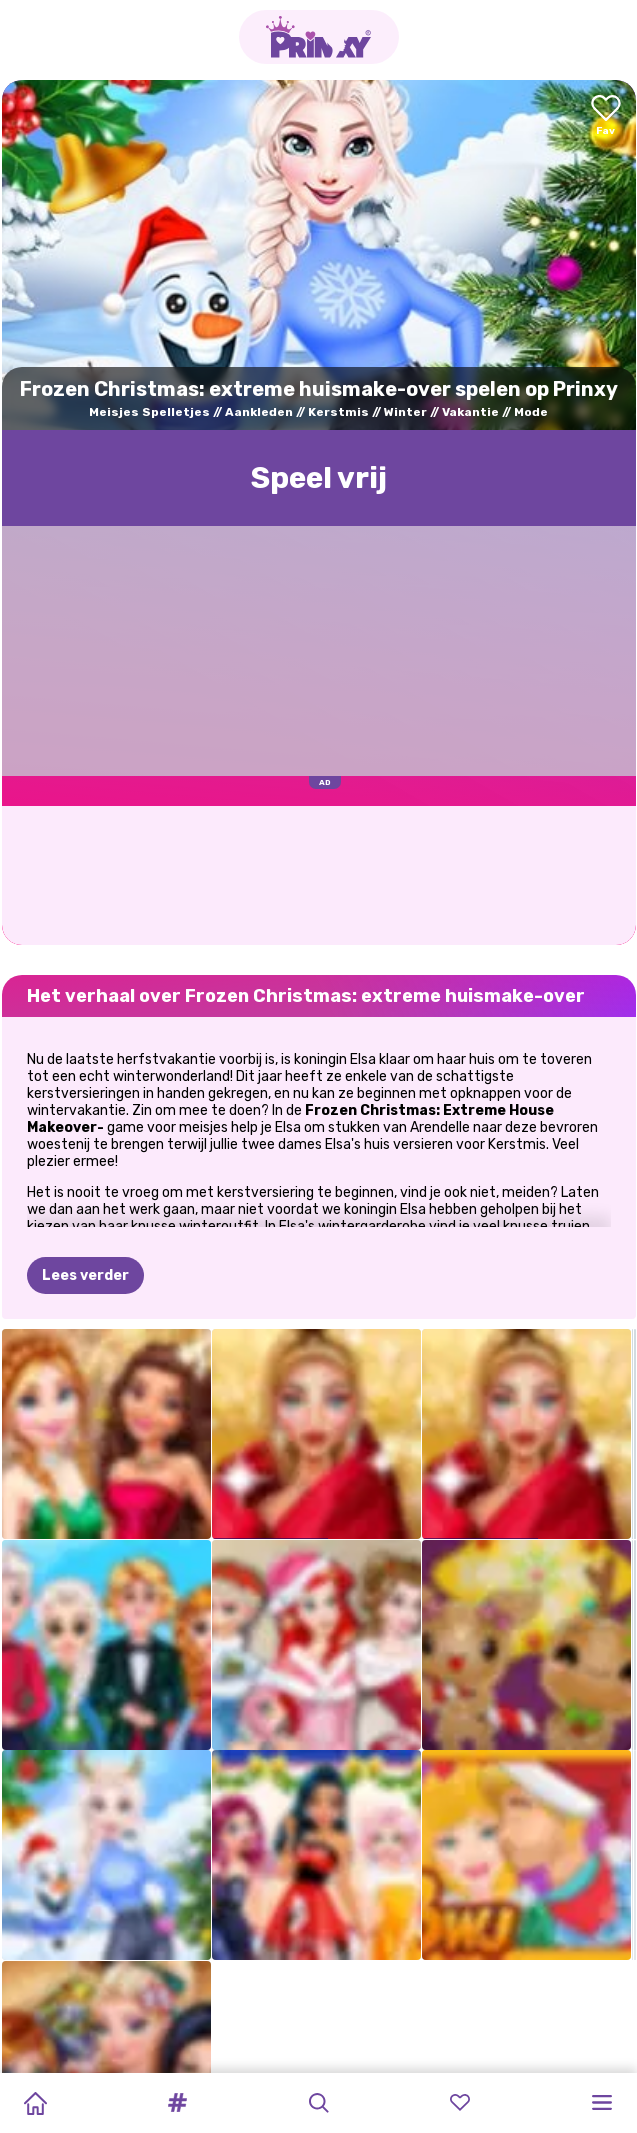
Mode (531, 412)
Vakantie (470, 412)
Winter (405, 412)
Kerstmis (338, 412)
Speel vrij (319, 478)
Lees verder (85, 1275)
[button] (177, 2103)
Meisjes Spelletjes (149, 412)
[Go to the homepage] (319, 37)
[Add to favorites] (606, 116)
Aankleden (259, 412)
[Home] (35, 2103)
